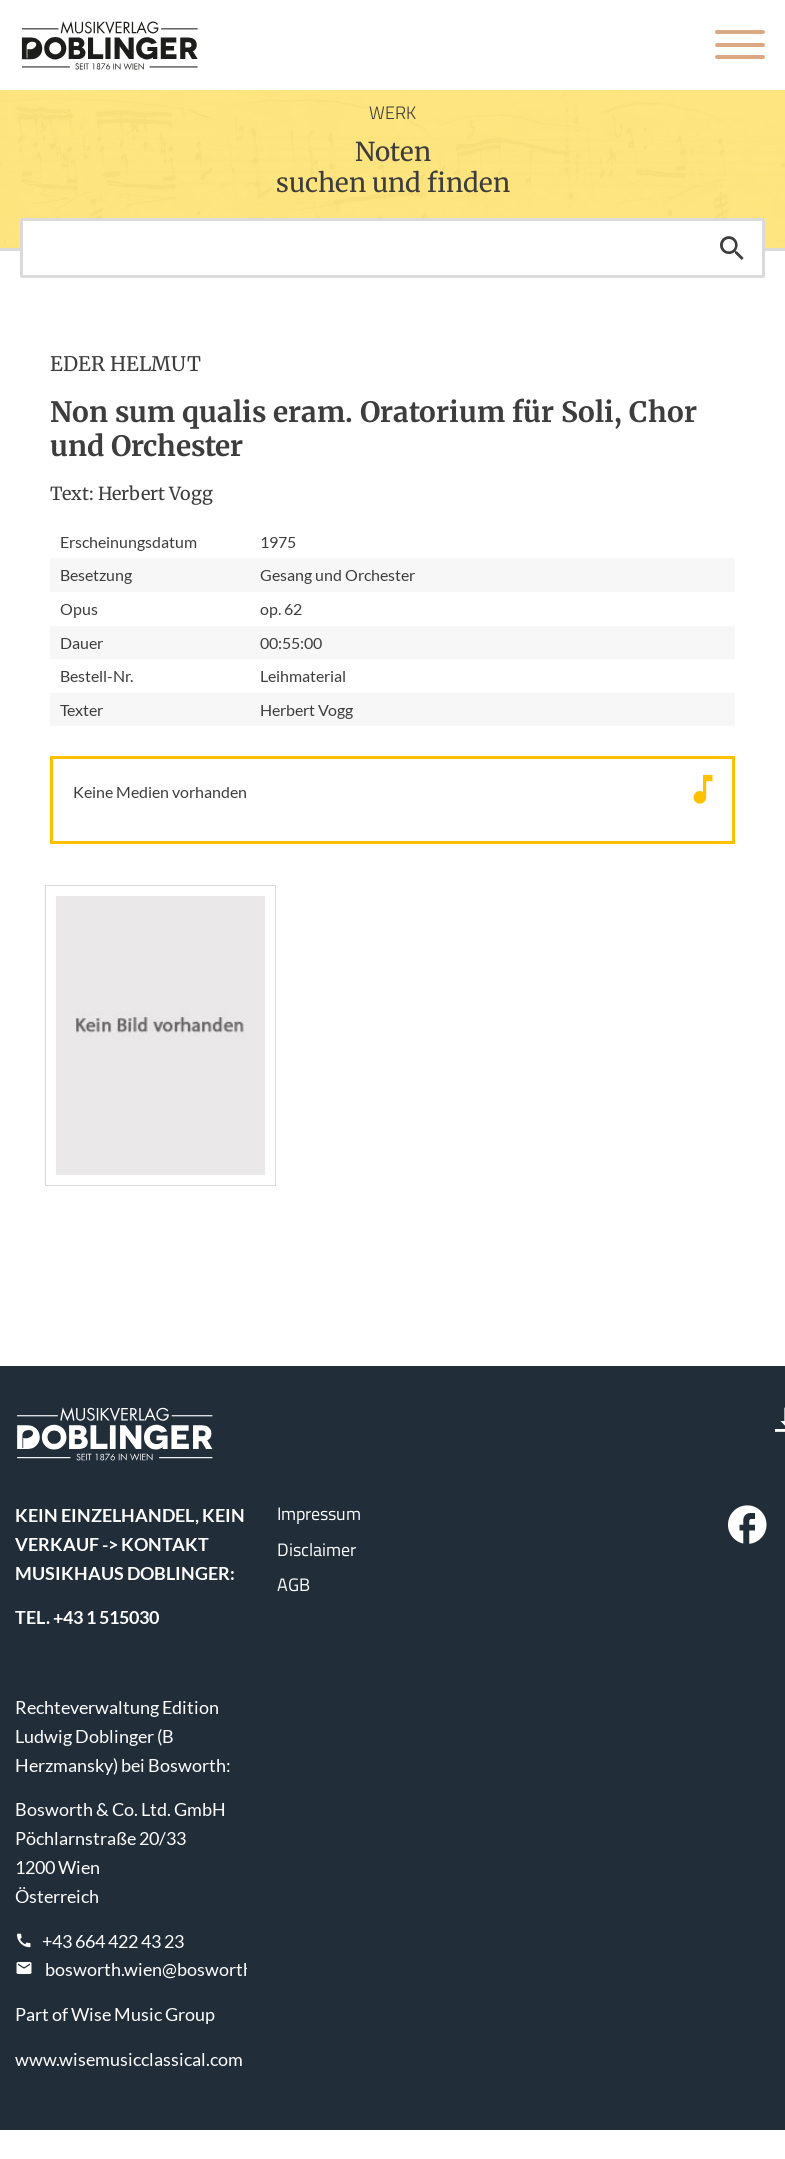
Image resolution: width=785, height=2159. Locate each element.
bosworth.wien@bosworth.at (159, 1969)
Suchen (732, 248)
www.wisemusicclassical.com (129, 2059)
